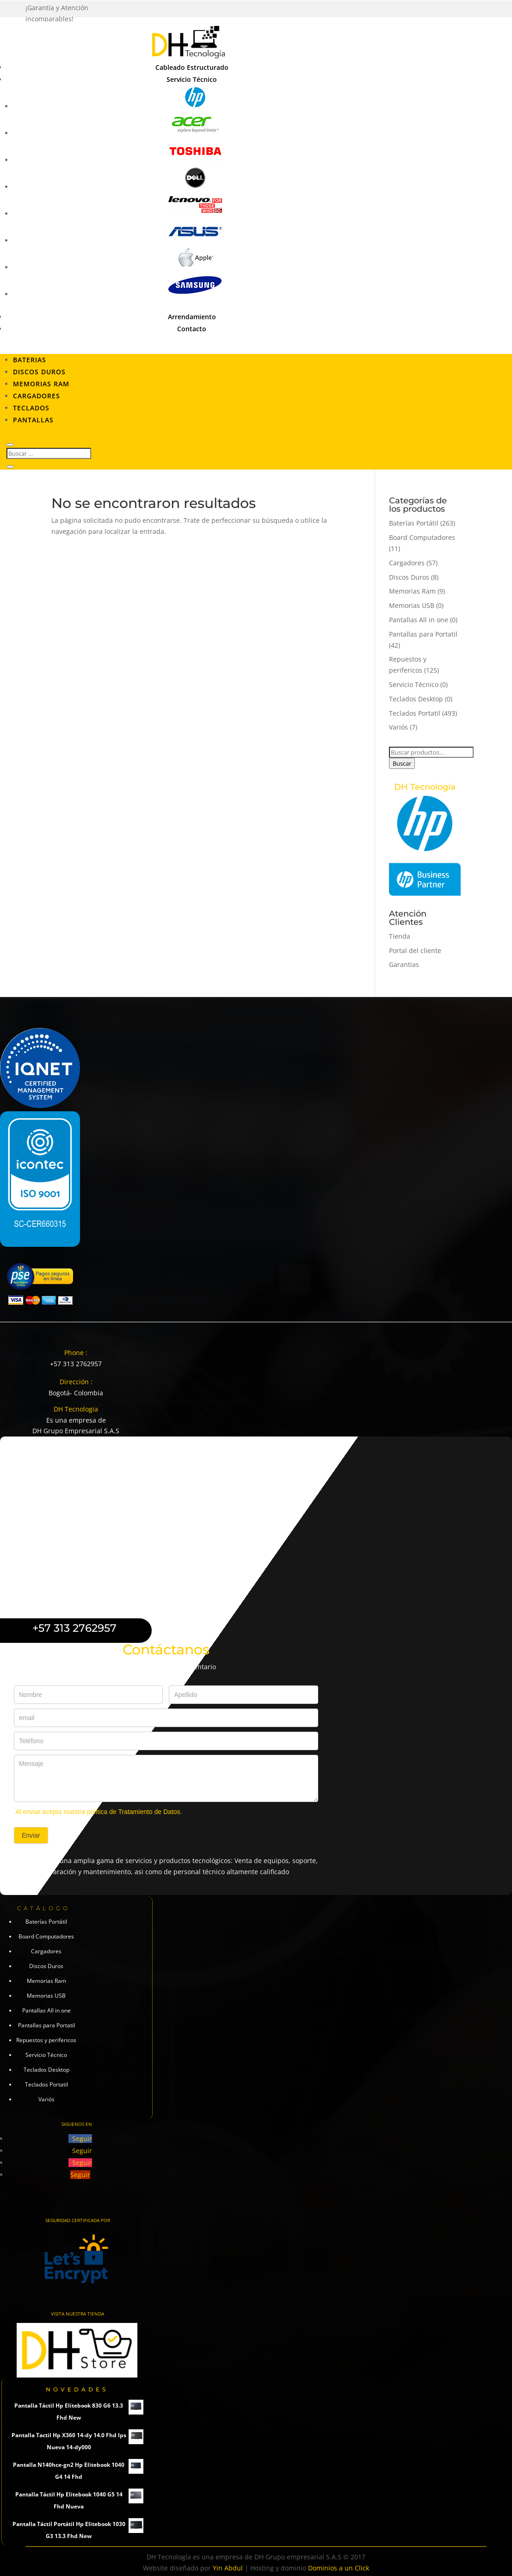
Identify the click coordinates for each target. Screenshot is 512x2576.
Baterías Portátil (413, 523)
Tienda (399, 936)
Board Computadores (422, 537)
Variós (398, 727)
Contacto (191, 328)
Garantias (404, 964)
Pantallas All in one (418, 619)
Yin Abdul (228, 2568)
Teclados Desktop (416, 698)
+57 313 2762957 (76, 1363)
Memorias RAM (41, 383)
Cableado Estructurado (191, 67)
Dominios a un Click (338, 2568)
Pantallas (33, 419)
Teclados (31, 407)
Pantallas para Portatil (423, 634)
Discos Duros (39, 371)
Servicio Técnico (192, 79)
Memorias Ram (412, 591)
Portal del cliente (415, 950)
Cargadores (36, 395)
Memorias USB (411, 605)
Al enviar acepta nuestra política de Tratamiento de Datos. (98, 1811)
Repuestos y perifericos (46, 2040)
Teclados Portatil (414, 713)
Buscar (402, 763)
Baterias (29, 359)
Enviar (31, 1835)
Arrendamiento (192, 316)
